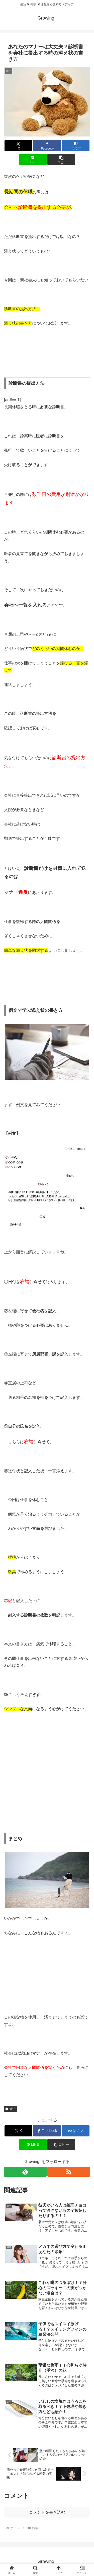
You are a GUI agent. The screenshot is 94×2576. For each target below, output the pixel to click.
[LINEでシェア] (33, 159)
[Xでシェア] (18, 145)
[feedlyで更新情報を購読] (25, 2172)
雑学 (11, 2109)
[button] (61, 159)
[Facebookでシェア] (47, 145)
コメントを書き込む (47, 2512)
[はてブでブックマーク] (75, 145)
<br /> (19, 1750)
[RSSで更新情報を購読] (68, 2172)
